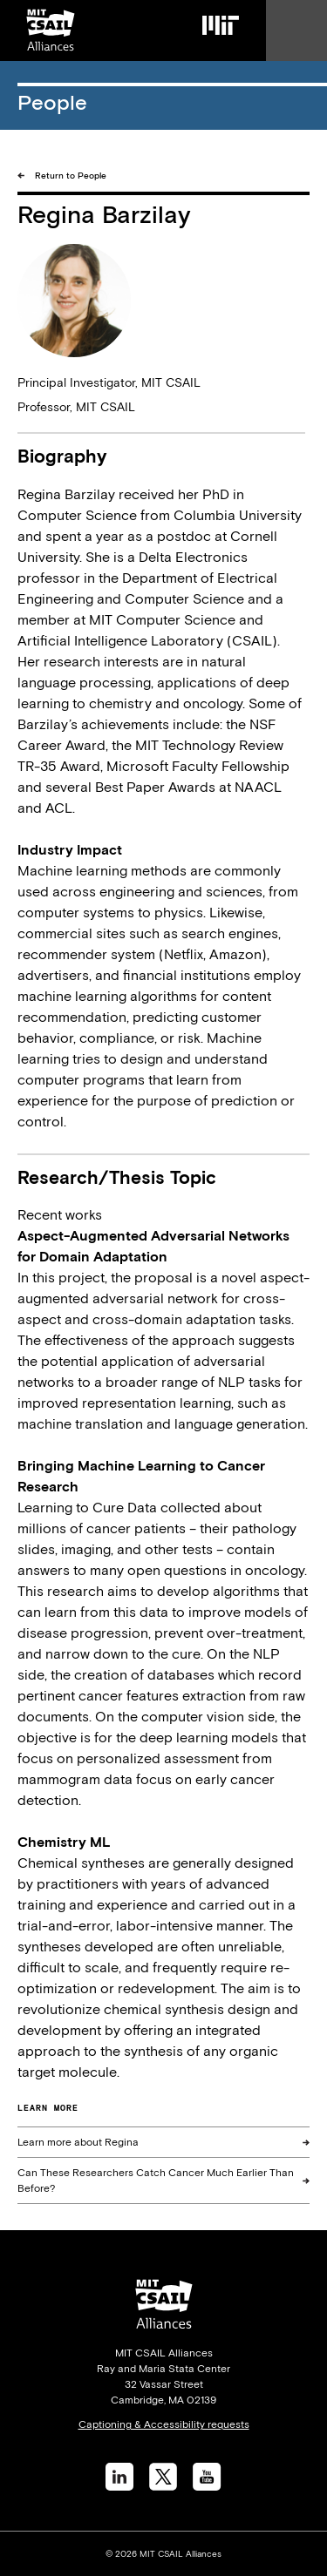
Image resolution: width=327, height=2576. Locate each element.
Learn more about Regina (78, 2142)
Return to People (70, 175)
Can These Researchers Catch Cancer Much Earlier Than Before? (155, 2180)
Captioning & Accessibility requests (163, 2424)
